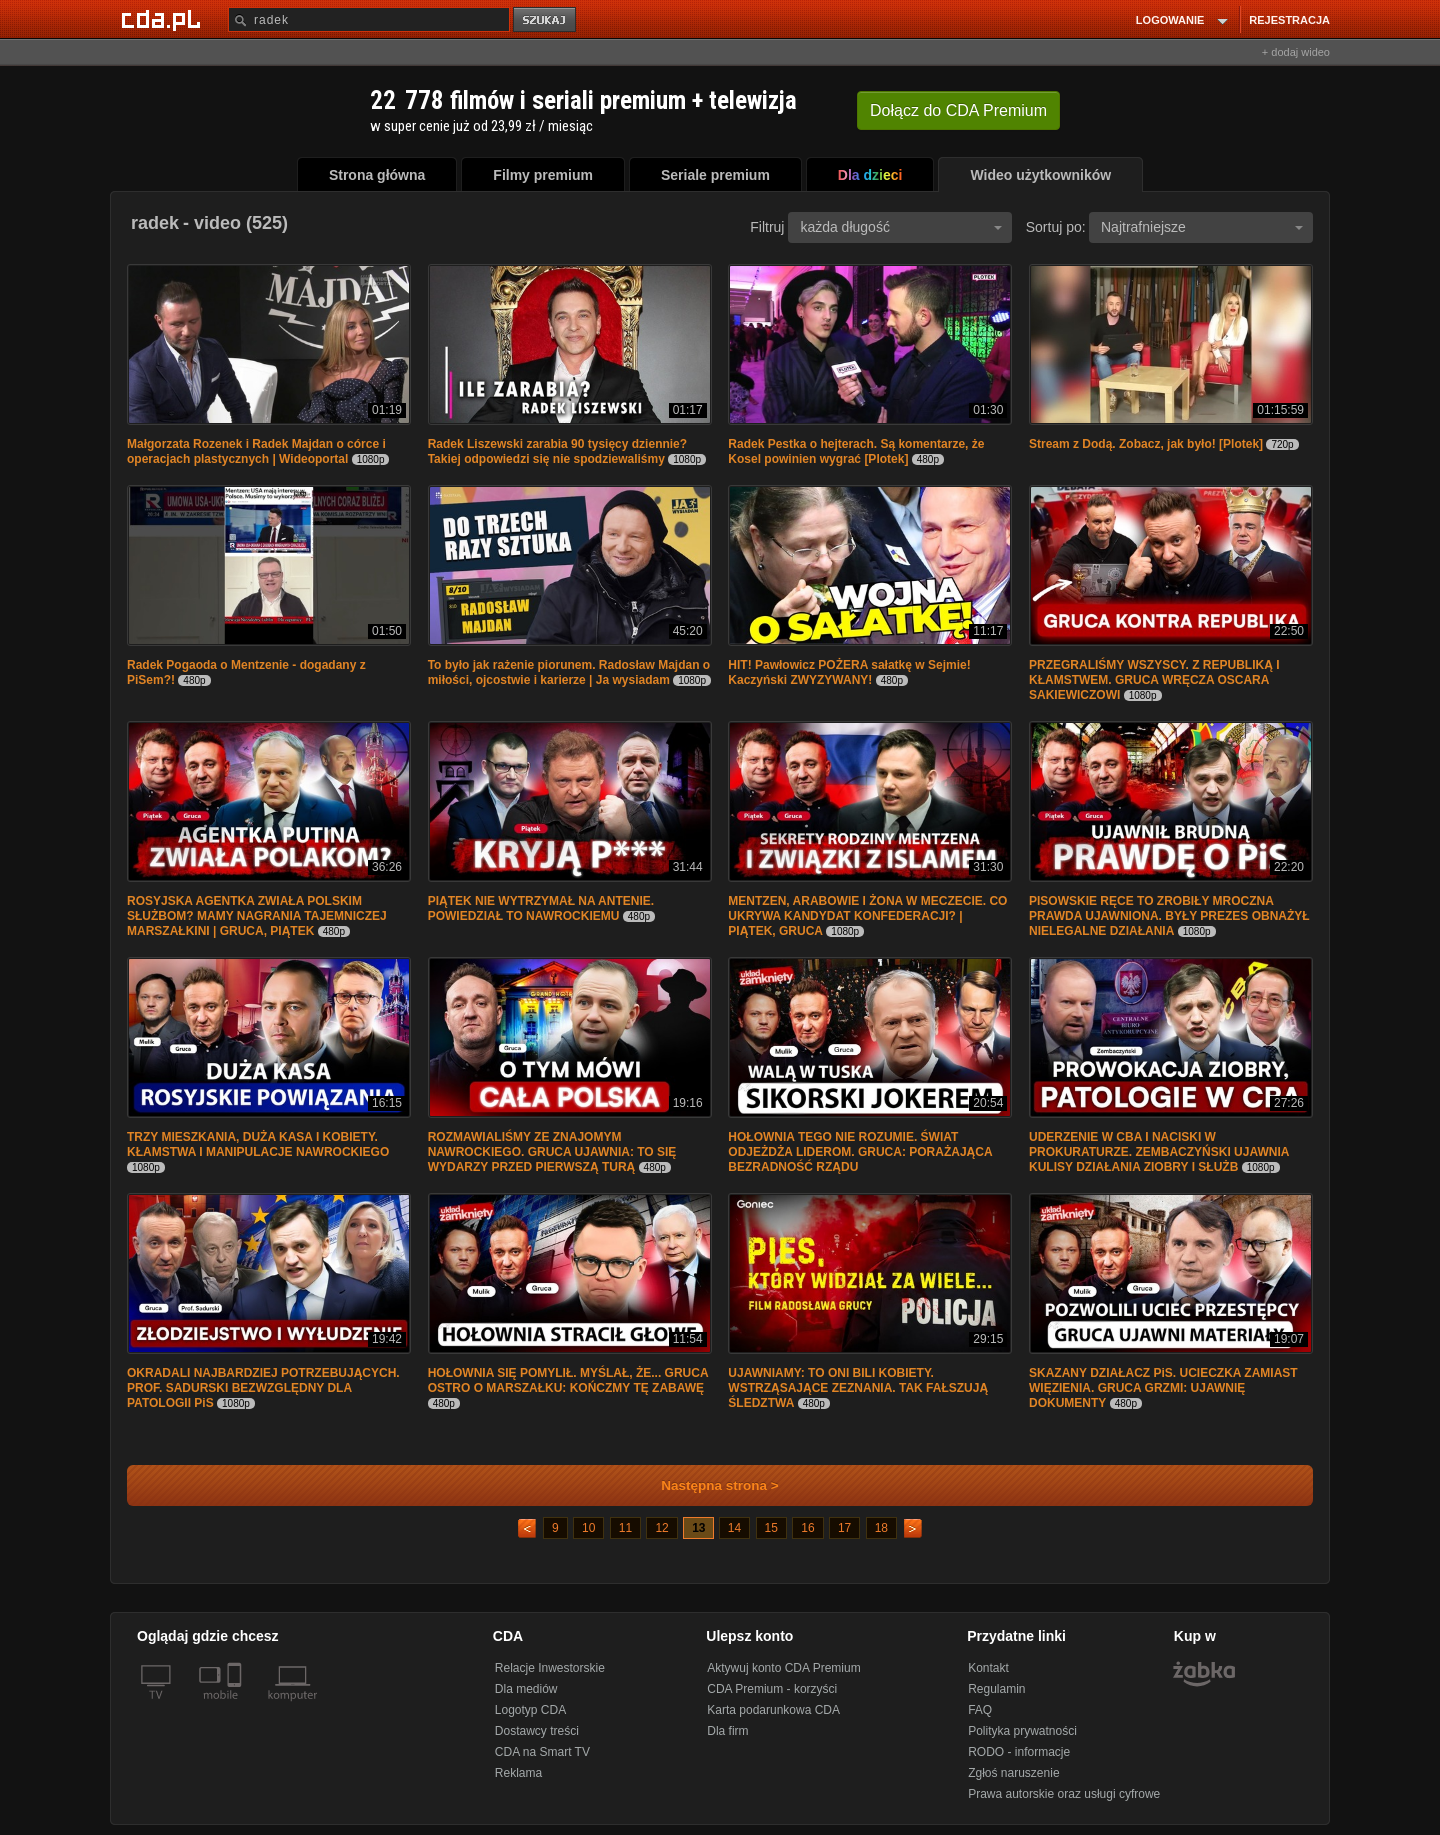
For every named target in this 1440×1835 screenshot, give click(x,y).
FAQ (980, 1710)
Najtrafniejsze (1202, 227)
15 (771, 1528)
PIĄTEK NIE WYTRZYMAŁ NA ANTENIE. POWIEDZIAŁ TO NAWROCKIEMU (541, 908)
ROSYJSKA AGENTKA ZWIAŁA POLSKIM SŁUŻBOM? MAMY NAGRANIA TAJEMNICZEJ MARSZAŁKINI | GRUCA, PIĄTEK (257, 916)
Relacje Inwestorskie (550, 1668)
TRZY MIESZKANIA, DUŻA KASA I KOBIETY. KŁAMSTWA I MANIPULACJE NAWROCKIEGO (258, 1144)
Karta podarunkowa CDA (773, 1710)
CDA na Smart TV (542, 1752)
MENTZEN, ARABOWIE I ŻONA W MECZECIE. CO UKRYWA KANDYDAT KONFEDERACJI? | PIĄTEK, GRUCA (867, 916)
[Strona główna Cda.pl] (164, 19)
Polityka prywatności (1022, 1731)
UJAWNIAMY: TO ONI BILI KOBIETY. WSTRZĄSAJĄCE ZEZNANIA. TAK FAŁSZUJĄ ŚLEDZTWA (858, 1388)
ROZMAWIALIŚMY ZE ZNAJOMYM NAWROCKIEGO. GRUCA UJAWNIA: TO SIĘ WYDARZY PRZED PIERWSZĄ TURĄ (552, 1152)
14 (734, 1528)
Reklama (518, 1773)
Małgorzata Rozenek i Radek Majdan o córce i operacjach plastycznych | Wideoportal (256, 451)
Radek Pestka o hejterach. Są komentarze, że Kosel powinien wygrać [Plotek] (856, 451)
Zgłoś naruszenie (1013, 1773)
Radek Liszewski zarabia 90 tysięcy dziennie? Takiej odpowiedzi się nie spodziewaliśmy (557, 451)
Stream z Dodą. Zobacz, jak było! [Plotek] (1146, 444)
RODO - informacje (1019, 1752)
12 (661, 1528)
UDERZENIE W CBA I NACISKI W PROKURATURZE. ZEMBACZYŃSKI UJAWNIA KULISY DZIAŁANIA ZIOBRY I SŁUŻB (1159, 1152)
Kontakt (988, 1668)
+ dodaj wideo (1296, 52)
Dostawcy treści (537, 1731)
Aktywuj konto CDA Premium (783, 1668)
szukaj (546, 20)
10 (588, 1528)
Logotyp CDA (530, 1710)
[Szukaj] (369, 19)
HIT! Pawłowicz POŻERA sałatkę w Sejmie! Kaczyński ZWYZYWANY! (849, 672)
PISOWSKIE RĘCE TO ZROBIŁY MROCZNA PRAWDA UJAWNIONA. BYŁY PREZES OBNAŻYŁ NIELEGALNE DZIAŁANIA (1169, 916)
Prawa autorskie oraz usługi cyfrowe (1064, 1794)
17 (844, 1528)
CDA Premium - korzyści (772, 1689)
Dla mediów (526, 1689)
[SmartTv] (236, 1707)
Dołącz (958, 110)
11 (625, 1528)
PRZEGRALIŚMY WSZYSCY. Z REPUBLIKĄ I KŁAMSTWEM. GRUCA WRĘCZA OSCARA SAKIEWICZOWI (1154, 680)
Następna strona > (706, 1485)
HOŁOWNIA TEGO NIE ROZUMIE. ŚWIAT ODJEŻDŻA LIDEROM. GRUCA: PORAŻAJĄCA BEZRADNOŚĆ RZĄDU (860, 1152)
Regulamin (996, 1689)
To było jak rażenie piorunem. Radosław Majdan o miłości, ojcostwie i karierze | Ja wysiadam (569, 672)
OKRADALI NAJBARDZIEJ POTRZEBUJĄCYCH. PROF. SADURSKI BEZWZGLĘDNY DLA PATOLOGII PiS (263, 1388)
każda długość (901, 227)
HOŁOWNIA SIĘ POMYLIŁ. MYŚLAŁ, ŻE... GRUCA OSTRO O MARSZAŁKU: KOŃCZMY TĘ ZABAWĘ (568, 1380)
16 (807, 1528)
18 (881, 1528)
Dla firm (727, 1731)
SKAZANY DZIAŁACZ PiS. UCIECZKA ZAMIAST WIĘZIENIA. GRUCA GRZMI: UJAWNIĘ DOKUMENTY (1163, 1388)
